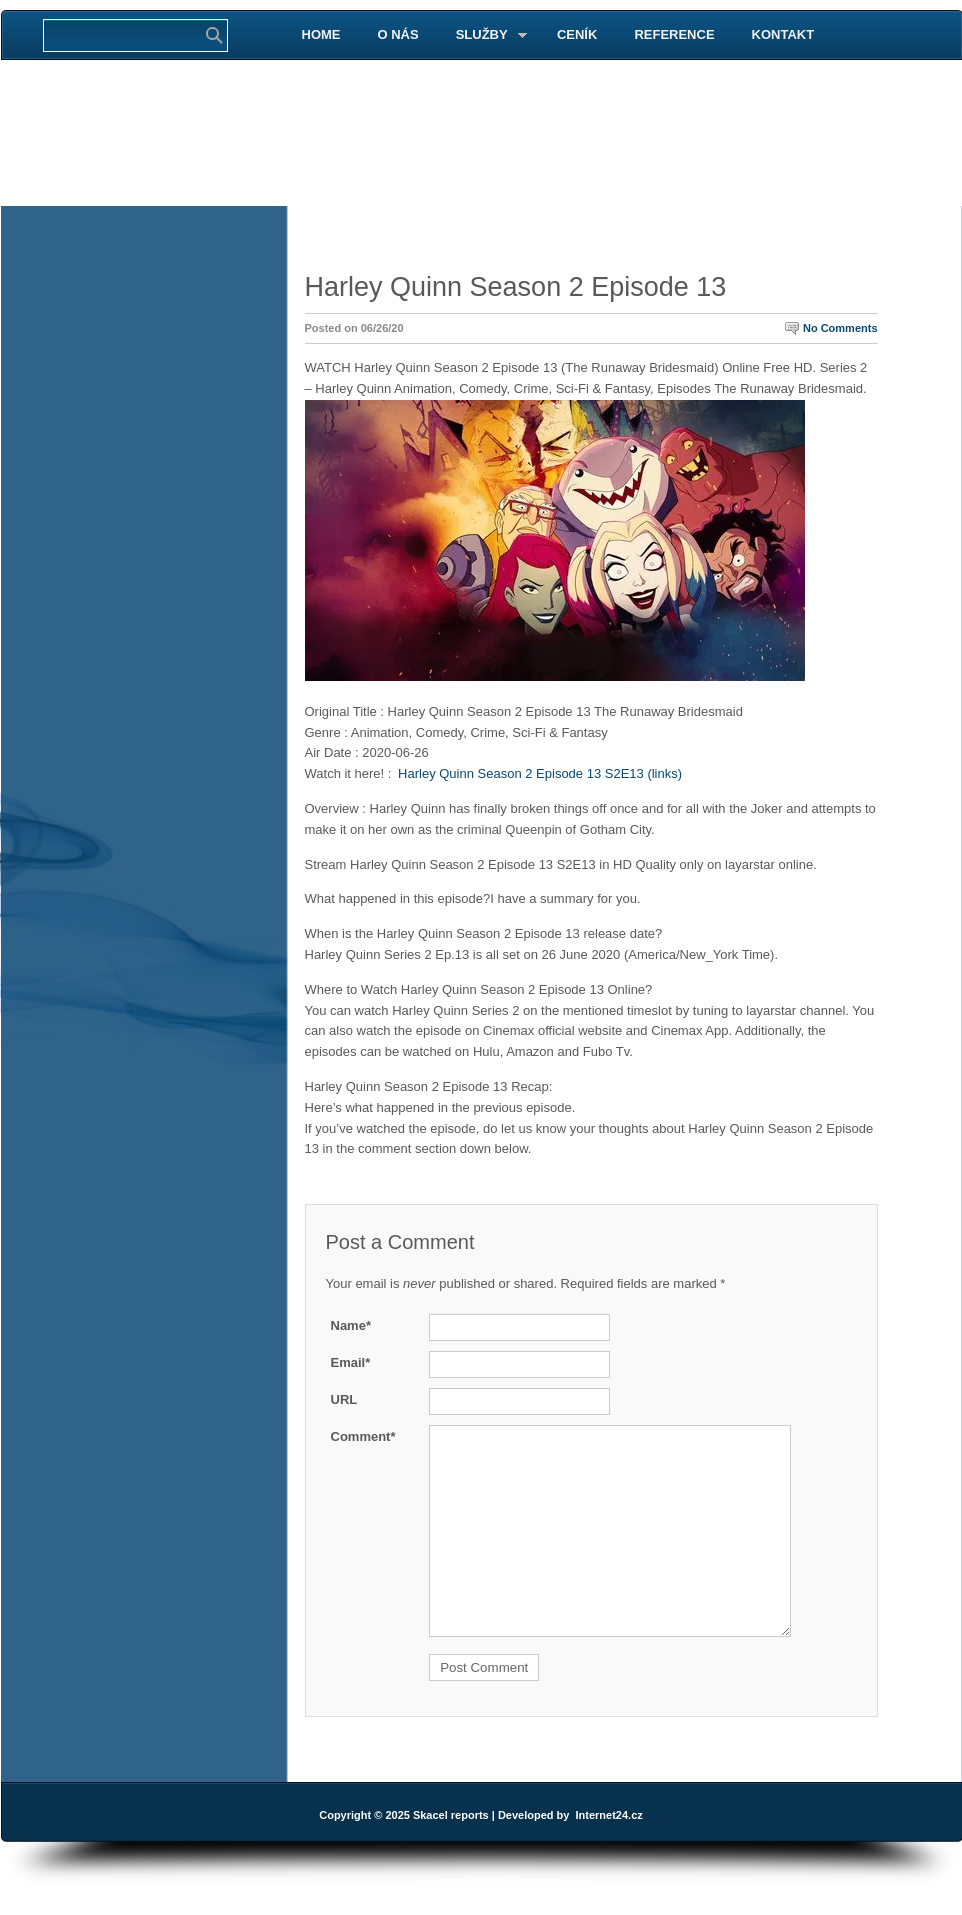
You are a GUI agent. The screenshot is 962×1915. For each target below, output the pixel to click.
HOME (321, 34)
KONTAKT (783, 34)
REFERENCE (674, 34)
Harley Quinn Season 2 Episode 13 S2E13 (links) (540, 773)
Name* (351, 1325)
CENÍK (577, 34)
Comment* (363, 1436)
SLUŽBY (483, 35)
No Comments (840, 328)
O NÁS (398, 34)
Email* (351, 1362)
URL (344, 1399)
